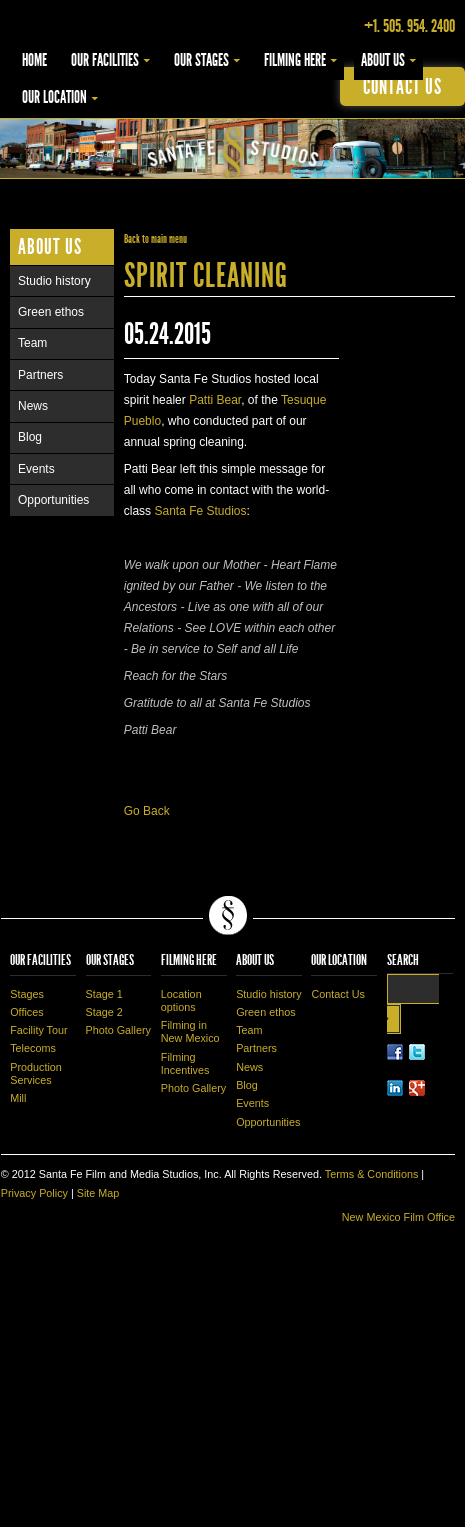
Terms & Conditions (372, 1174)
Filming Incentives (185, 1063)
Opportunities (53, 500)
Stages (27, 994)
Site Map (98, 1193)
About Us (383, 60)
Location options (181, 1000)
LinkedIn (395, 1088)
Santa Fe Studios (200, 511)
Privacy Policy (34, 1193)
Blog (30, 437)
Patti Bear (215, 400)
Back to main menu (155, 239)
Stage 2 (104, 1012)
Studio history (54, 281)
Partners (40, 375)
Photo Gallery (118, 1030)
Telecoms (33, 1048)
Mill (18, 1098)
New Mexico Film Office (398, 1217)
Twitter (417, 1052)
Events (36, 469)
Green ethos (51, 312)
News (33, 406)
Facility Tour (38, 1030)
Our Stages (201, 60)
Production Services (36, 1073)
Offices (26, 1012)
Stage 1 (104, 994)
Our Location (54, 97)
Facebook (395, 1052)
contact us (402, 86)
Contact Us (337, 994)
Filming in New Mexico (190, 1031)
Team (32, 343)
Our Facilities (105, 60)
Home (34, 60)
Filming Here (295, 60)
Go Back (147, 811)
